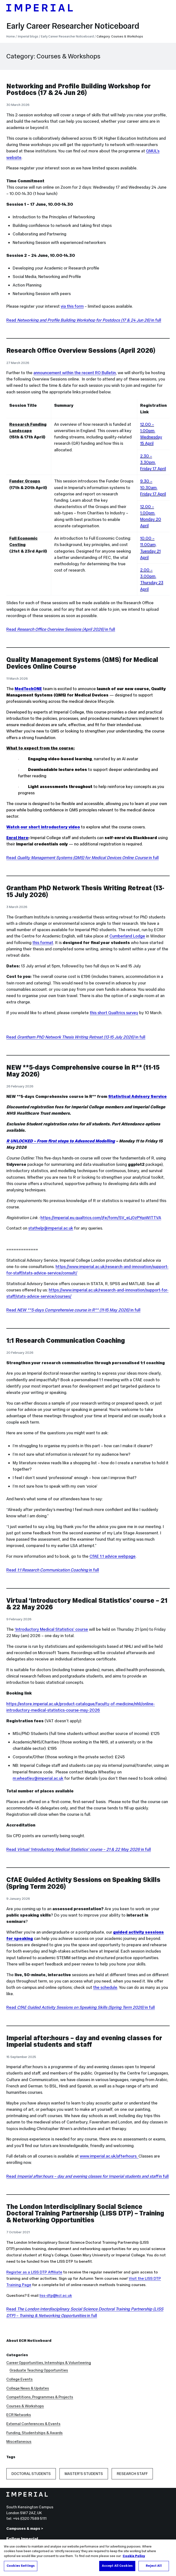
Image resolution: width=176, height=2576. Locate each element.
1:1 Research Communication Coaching (65, 1340)
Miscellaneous (18, 2441)
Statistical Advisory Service (137, 1096)
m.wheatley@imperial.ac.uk (38, 1778)
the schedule (105, 1987)
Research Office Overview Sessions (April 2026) (80, 350)
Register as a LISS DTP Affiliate (34, 2272)
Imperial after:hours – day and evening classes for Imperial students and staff (84, 2041)
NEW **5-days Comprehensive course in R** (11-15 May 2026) (83, 1070)
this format (42, 942)
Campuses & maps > (24, 2528)
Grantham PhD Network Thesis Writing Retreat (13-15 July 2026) (85, 891)
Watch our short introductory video (43, 827)
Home (10, 36)
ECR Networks (18, 2414)
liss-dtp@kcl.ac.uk (55, 2295)
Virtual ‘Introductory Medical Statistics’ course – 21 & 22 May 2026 (86, 1603)
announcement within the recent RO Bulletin (74, 372)
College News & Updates (27, 2388)
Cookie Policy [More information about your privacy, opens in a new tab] (134, 2556)
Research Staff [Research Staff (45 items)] (132, 2473)
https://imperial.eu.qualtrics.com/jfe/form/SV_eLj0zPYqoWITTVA (100, 1217)
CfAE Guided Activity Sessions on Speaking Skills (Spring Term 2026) (83, 1883)
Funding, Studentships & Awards (34, 2432)
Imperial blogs (28, 36)
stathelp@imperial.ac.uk (50, 1228)
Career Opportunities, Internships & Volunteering (48, 2362)
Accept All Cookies (117, 2566)
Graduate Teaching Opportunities (39, 2370)
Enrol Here (17, 837)
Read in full (83, 320)
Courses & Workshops (25, 2406)
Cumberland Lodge (127, 936)
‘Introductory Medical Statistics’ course (51, 1629)
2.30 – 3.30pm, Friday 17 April (153, 462)
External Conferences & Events (33, 2423)
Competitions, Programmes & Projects (39, 2397)
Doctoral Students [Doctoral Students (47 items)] (31, 2473)
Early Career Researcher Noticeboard (72, 26)
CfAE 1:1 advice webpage (112, 1556)
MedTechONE (28, 688)
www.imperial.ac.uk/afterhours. (109, 2156)
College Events (19, 2379)
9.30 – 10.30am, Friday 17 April (153, 487)
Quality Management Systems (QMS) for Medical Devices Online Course (82, 663)
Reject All (153, 2566)
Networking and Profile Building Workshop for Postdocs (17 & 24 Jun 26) (78, 89)
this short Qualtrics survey (114, 1012)
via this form (72, 306)
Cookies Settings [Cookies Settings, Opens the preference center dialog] (21, 2566)
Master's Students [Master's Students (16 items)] (84, 2473)
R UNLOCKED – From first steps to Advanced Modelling (60, 1141)
